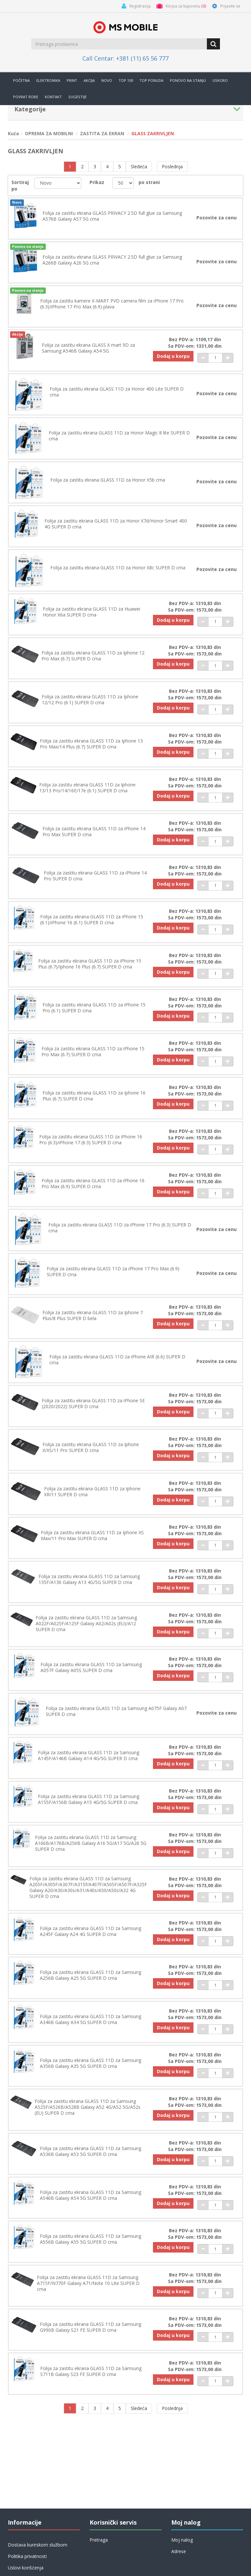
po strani (149, 182)
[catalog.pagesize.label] (123, 183)
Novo (106, 80)
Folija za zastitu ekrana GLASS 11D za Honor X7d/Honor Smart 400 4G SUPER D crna (115, 525)
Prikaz (97, 182)
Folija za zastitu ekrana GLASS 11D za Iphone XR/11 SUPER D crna (92, 1498)
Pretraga (99, 2540)
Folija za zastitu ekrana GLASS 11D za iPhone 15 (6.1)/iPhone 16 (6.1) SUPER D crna (91, 923)
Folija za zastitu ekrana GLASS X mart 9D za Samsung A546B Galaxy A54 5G (88, 349)
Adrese (178, 2551)
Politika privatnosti (27, 2556)
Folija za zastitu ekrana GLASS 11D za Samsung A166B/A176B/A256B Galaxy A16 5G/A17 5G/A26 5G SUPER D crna (90, 1851)
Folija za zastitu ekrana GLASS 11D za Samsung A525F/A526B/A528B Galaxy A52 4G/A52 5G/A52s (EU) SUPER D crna (88, 2116)
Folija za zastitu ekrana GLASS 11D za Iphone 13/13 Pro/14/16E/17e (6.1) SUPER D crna (88, 791)
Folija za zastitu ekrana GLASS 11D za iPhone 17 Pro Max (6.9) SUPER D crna (113, 1277)
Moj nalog (182, 2540)
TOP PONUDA (151, 80)
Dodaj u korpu (172, 357)
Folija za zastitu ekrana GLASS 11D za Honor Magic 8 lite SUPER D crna (119, 437)
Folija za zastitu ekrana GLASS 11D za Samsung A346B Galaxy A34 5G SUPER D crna (90, 2028)
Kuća (13, 133)
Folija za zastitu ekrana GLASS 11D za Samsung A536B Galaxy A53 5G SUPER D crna (90, 2161)
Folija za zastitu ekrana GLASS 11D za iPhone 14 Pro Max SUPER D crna (93, 835)
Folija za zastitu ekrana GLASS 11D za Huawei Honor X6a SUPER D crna (91, 614)
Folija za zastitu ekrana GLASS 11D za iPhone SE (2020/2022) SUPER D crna (93, 1409)
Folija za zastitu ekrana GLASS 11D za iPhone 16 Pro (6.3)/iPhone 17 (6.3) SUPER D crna (90, 1144)
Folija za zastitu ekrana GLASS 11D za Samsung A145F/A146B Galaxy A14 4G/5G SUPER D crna (88, 1763)
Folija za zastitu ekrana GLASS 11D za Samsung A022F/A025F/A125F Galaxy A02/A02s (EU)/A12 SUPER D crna (86, 1630)
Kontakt (53, 96)
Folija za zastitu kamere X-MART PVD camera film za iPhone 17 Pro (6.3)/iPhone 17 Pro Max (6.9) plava (112, 304)
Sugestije (77, 96)
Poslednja (172, 166)
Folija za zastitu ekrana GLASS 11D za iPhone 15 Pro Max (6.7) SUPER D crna (93, 1056)
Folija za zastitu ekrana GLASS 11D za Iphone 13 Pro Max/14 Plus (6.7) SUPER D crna (91, 746)
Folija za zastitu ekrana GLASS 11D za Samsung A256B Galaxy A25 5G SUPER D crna (90, 1984)
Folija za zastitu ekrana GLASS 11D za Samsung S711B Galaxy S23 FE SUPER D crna (91, 2382)
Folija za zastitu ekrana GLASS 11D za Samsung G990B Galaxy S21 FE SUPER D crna (90, 2338)
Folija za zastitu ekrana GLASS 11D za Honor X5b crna (107, 481)
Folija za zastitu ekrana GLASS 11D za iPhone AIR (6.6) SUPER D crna (117, 1365)
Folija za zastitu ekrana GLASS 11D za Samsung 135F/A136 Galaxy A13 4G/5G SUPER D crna (89, 1586)
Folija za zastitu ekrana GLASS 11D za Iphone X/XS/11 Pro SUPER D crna (90, 1454)
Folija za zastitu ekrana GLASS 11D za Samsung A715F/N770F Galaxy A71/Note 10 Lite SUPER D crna (88, 2293)
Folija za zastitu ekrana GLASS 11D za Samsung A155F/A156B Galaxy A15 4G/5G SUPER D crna (88, 1807)
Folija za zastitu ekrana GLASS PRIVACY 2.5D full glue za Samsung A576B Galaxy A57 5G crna (112, 216)
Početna (21, 80)
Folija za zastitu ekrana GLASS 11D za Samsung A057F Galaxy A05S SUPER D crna (91, 1675)
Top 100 (126, 80)
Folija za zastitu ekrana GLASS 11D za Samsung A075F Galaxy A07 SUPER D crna (116, 1719)
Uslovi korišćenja (25, 2568)
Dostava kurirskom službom (37, 2545)
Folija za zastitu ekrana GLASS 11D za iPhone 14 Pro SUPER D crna (95, 879)
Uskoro (220, 80)
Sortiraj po (20, 185)
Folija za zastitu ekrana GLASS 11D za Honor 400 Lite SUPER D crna (117, 393)
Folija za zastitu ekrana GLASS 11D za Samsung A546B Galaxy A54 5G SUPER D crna (90, 2205)
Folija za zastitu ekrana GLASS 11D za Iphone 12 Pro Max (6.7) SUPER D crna (93, 658)
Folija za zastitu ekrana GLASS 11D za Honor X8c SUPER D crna (117, 570)
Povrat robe (25, 96)
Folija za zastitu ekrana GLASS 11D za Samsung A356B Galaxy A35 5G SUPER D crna (90, 2072)
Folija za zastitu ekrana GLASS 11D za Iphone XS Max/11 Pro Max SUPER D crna (92, 1542)
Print (72, 80)
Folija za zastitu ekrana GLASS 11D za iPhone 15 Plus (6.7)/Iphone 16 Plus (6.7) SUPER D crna (89, 967)
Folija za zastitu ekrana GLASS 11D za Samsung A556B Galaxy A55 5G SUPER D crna (90, 2249)
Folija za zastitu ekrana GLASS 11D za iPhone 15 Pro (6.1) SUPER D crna (93, 1012)
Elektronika (48, 80)
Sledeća (139, 166)
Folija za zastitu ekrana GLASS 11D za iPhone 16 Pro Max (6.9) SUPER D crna (93, 1188)
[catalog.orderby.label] (58, 183)
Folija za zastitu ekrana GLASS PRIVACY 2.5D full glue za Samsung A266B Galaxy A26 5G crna (112, 260)
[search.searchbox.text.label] (119, 43)
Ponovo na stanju (188, 80)
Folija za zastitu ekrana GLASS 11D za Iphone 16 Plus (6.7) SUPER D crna (93, 1100)
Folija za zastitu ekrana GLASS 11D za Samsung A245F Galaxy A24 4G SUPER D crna (90, 1940)
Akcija (89, 80)
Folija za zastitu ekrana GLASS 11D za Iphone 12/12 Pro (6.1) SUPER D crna (90, 702)
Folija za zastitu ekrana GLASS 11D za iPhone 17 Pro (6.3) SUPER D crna (119, 1233)
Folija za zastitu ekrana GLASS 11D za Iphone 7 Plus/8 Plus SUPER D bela (92, 1321)
